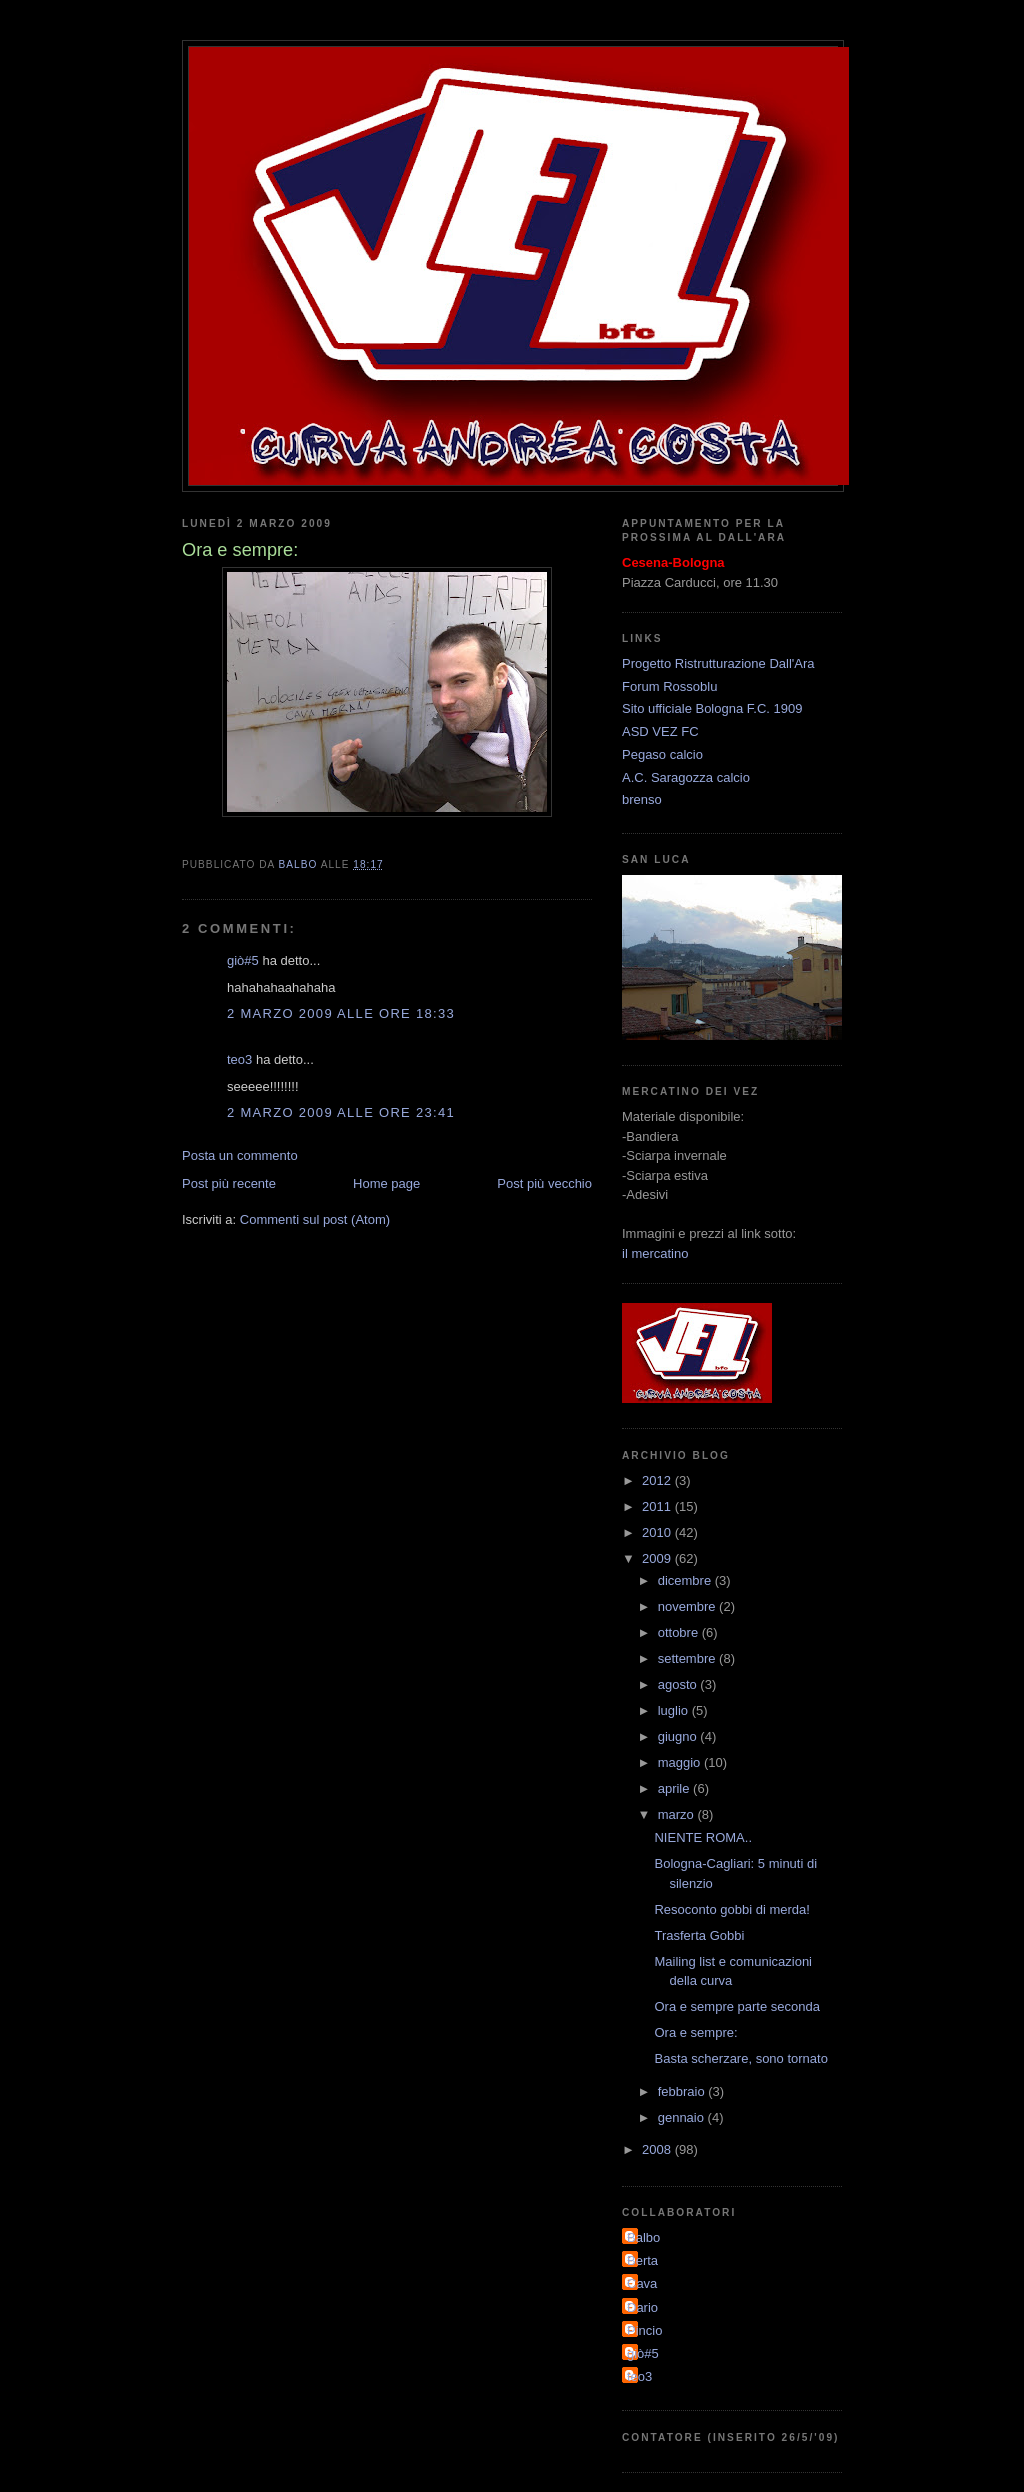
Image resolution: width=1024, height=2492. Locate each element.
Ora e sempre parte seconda (736, 2006)
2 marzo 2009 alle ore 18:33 (341, 1013)
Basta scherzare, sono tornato (740, 2058)
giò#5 (243, 960)
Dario (642, 2307)
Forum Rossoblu (669, 686)
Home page (386, 1183)
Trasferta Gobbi (699, 1935)
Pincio (644, 2330)
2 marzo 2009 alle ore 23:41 (341, 1112)
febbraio (683, 2091)
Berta (642, 2260)
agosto (679, 1684)
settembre (688, 1658)
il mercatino (655, 1253)
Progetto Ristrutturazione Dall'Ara (718, 663)
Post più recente (229, 1183)
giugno (679, 1736)
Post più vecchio (544, 1183)
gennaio (683, 2117)
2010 (658, 1532)
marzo (678, 1814)
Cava (642, 2283)
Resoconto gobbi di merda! (731, 1909)
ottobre (680, 1632)
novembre (688, 1606)
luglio (675, 1710)
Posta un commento (240, 1155)
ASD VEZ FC (660, 731)
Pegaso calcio (662, 754)
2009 (658, 1558)
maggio (681, 1762)
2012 (658, 1480)
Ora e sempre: (695, 2032)
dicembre (686, 1580)
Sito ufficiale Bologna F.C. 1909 (712, 708)
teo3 (239, 1059)
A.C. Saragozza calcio (686, 777)
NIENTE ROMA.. (703, 1837)
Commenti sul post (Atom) (315, 1219)
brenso (642, 799)
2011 (658, 1506)
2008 (658, 2149)
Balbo (643, 2237)
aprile (675, 1788)
